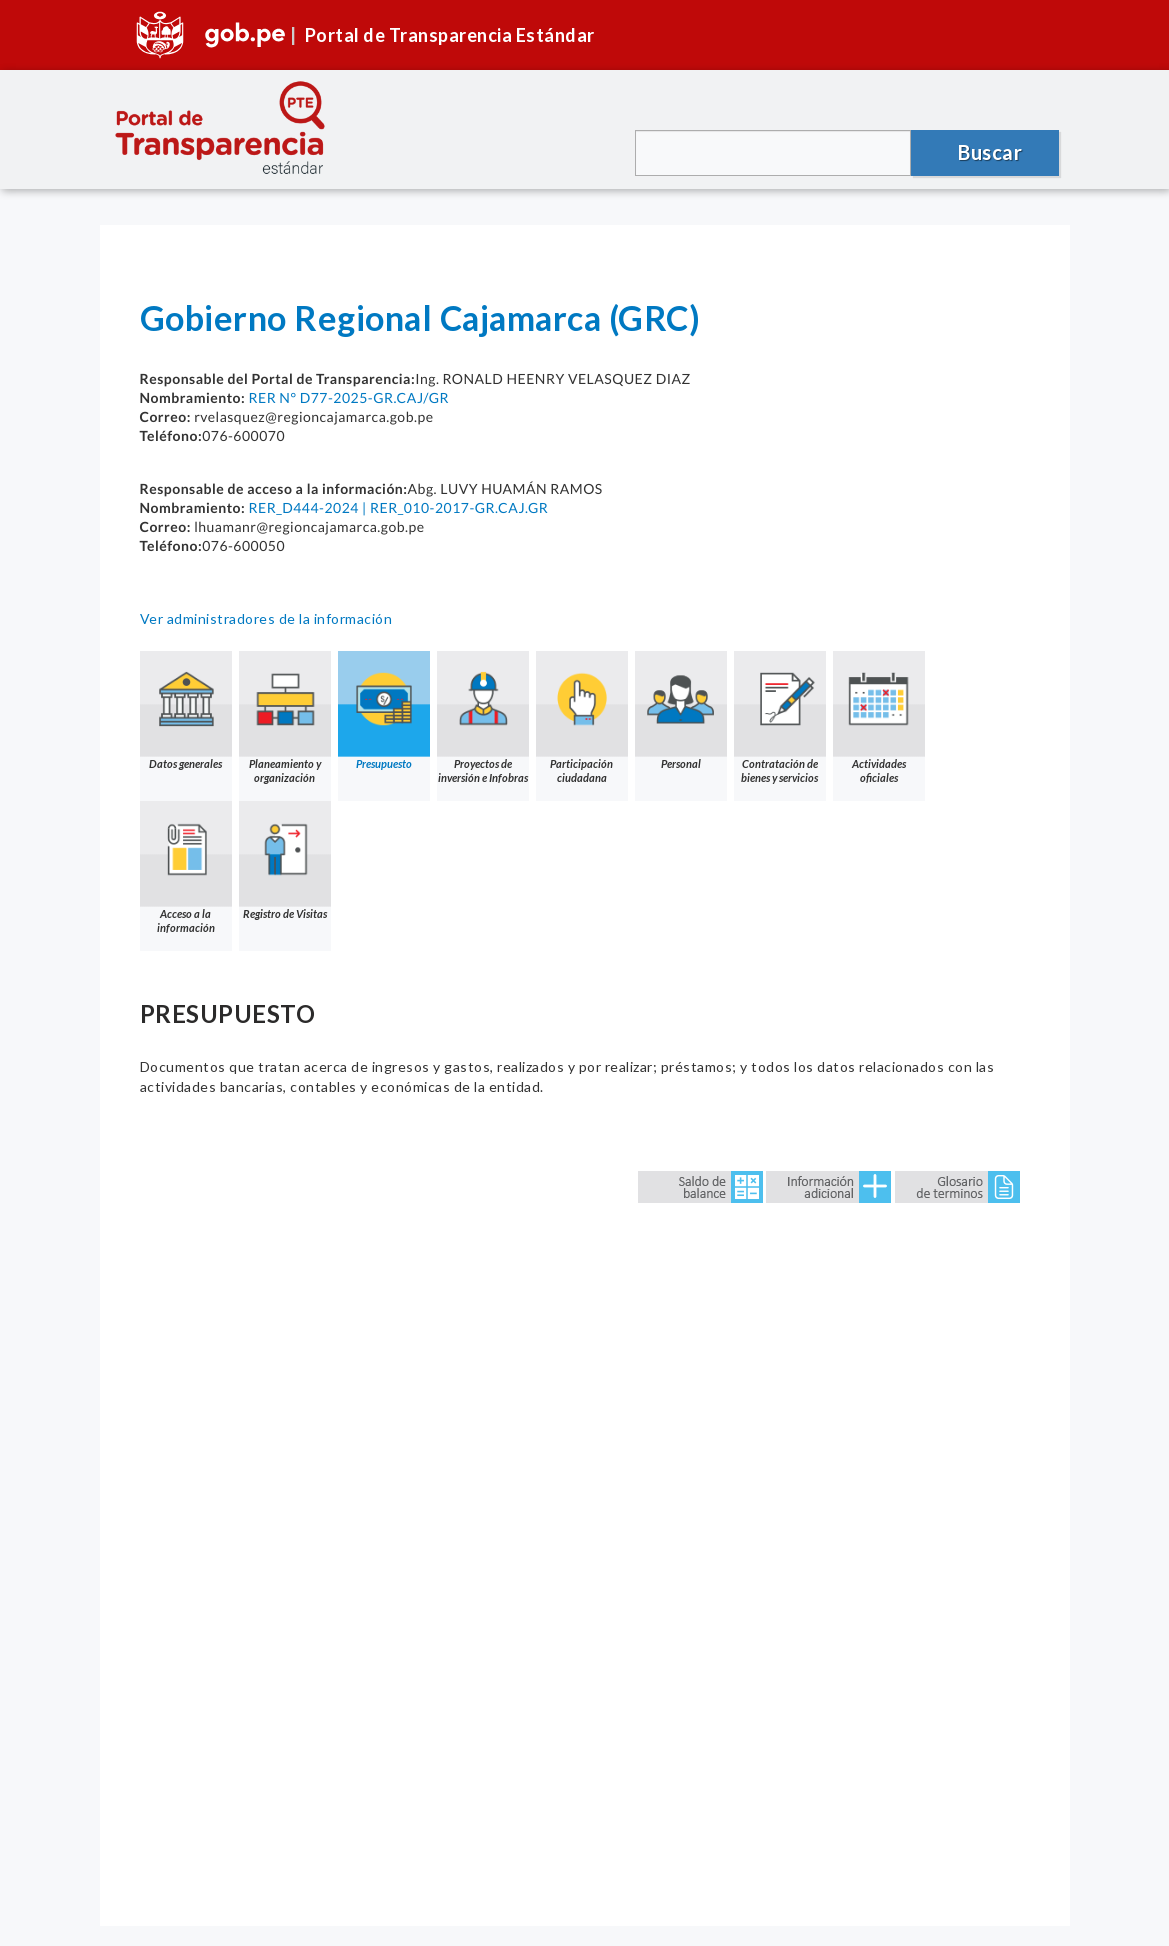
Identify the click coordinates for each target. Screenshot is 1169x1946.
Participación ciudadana (582, 717)
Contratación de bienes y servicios (780, 717)
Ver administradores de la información (266, 618)
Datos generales (186, 710)
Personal (681, 710)
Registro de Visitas (285, 860)
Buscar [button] (990, 152)
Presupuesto (384, 710)
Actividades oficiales (879, 717)
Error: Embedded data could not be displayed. (585, 1511)
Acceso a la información (186, 867)
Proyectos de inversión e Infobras (483, 717)
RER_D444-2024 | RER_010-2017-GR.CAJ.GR (398, 507)
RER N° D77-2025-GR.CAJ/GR (348, 397)
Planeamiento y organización (285, 717)
